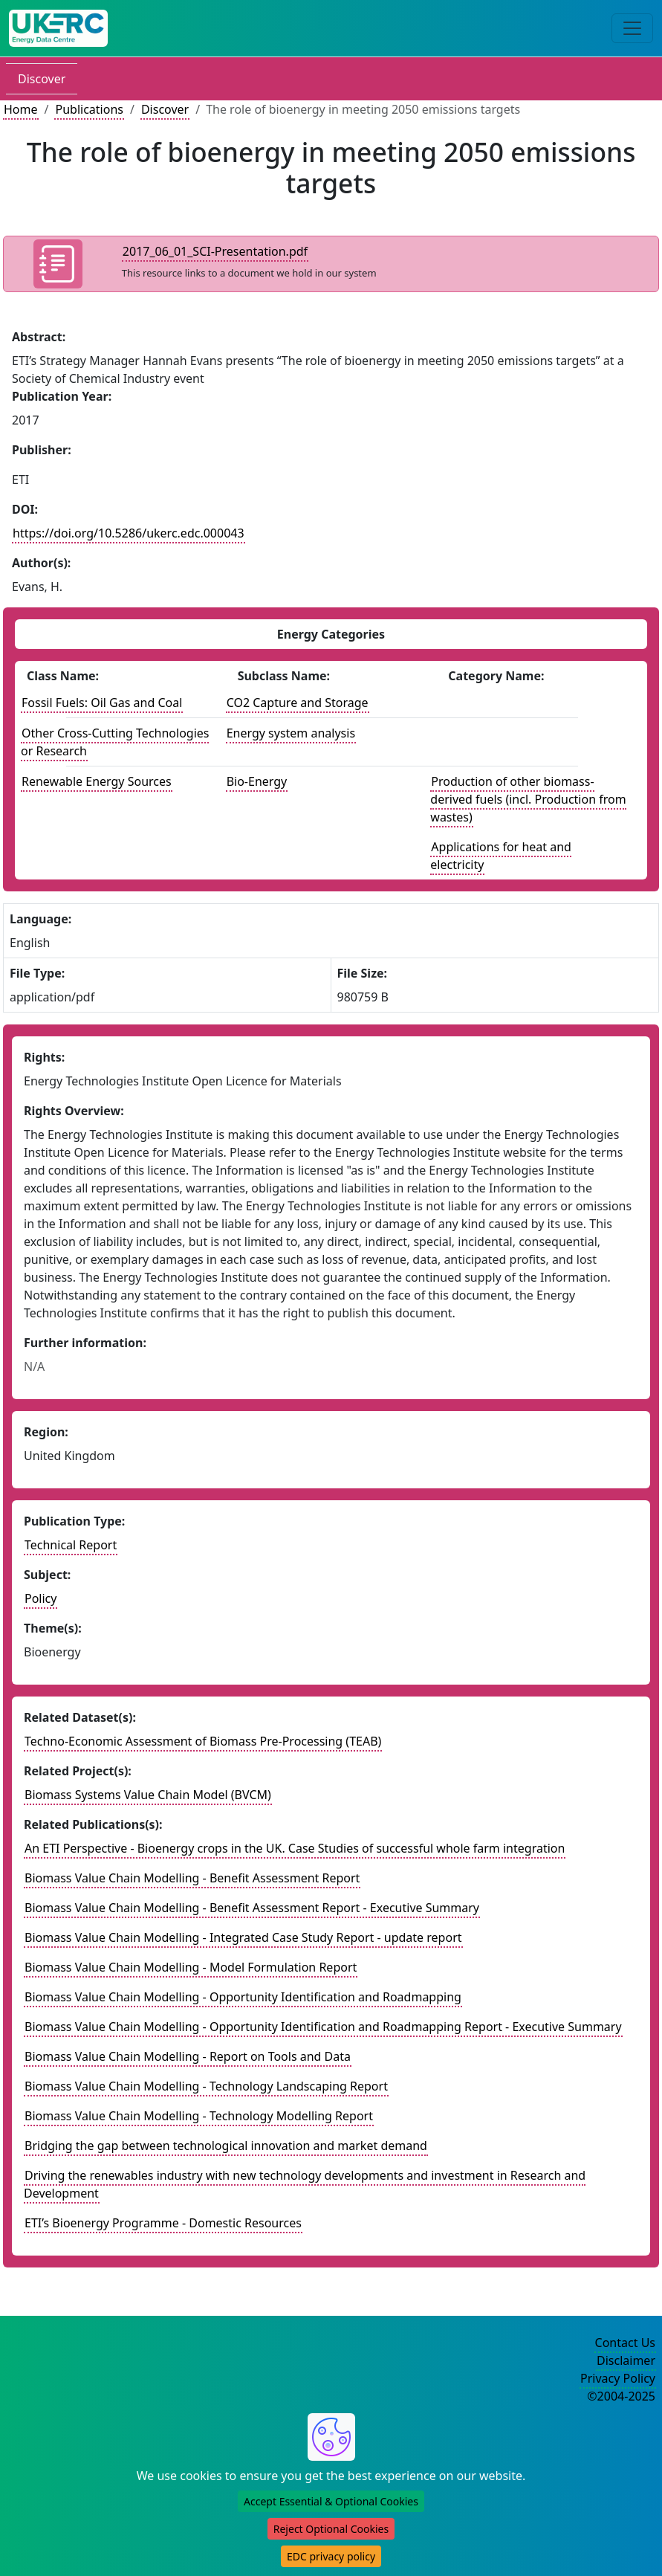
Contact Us (625, 2342)
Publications (89, 109)
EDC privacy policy (331, 2556)
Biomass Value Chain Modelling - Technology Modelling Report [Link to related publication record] (199, 2116)
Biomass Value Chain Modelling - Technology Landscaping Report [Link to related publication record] (206, 2086)
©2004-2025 (621, 2396)
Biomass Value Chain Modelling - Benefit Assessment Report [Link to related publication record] (192, 1878)
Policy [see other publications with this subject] (40, 1598)
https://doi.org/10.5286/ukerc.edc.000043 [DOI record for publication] (128, 533)
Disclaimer (626, 2360)
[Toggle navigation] (632, 28)
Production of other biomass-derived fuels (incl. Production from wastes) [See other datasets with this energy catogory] (528, 799)
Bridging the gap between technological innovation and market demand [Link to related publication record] (226, 2145)
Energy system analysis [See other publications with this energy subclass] (291, 733)
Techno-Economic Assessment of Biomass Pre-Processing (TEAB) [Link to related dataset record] (203, 1741)
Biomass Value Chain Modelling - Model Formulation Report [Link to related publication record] (191, 1967)
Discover (41, 79)
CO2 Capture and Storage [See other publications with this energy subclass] (298, 702)
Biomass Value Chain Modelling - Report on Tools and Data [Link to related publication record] (188, 2056)
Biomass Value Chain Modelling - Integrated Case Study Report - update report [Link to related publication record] (243, 1937)
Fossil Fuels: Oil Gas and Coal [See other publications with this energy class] (102, 702)
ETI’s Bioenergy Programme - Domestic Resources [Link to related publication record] (163, 2223)
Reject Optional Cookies (331, 2529)
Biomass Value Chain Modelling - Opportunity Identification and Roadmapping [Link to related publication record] (243, 1997)
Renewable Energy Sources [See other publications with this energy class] (97, 781)
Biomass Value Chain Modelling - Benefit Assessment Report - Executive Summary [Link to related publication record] (252, 1907)
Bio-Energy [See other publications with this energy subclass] (257, 781)
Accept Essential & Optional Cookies (331, 2501)
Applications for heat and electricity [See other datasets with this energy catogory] (500, 856)
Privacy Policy (617, 2378)
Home (21, 109)
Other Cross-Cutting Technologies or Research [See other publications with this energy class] (115, 742)
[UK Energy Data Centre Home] (58, 28)
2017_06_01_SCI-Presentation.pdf (215, 251)
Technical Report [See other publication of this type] (71, 1545)
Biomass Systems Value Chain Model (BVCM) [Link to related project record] (148, 1794)
